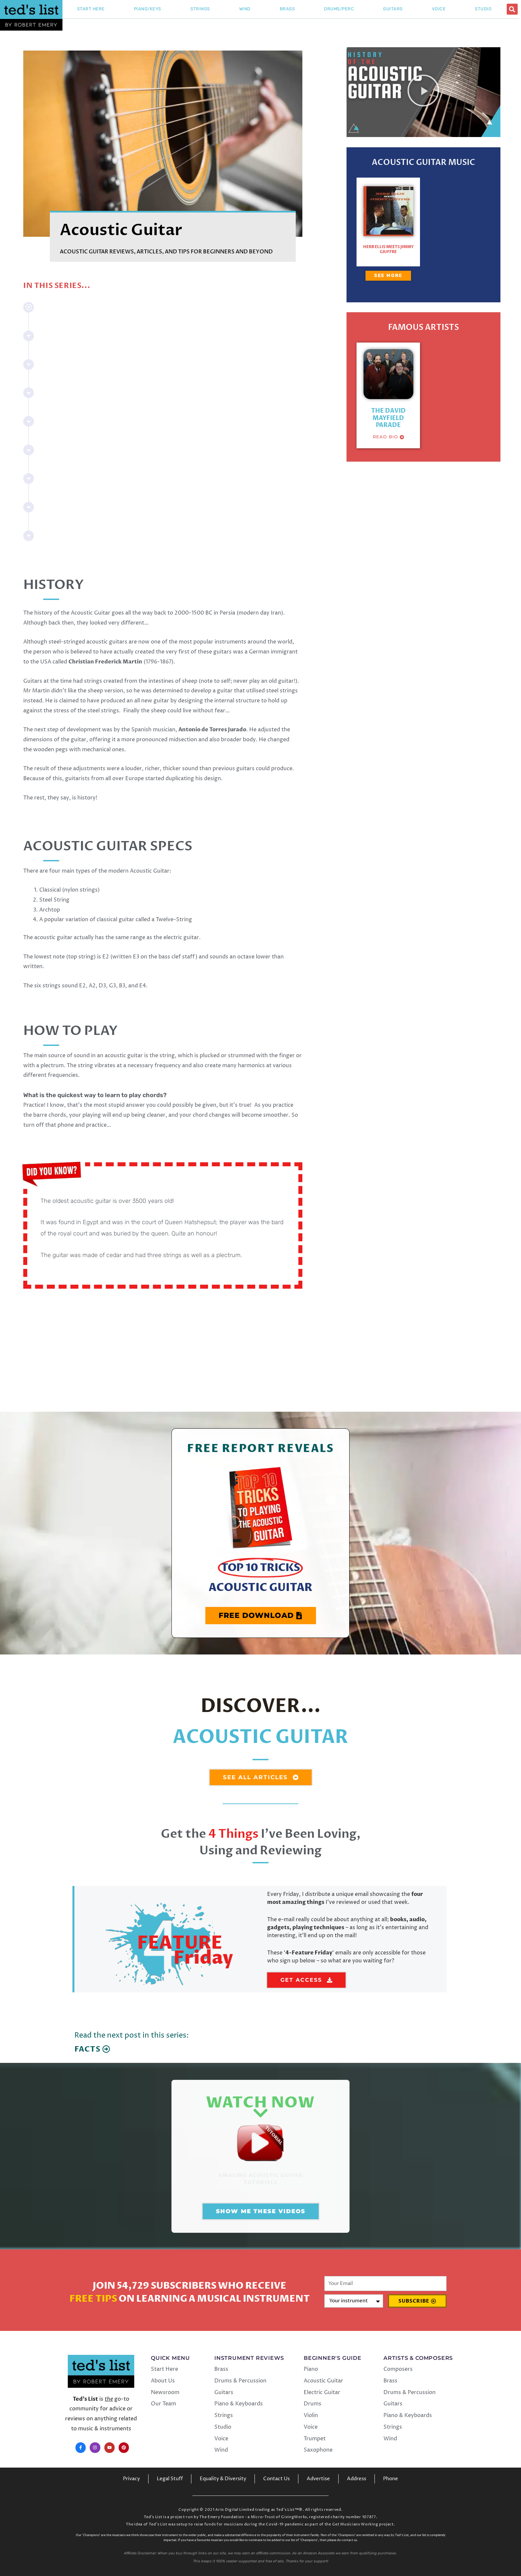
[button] (512, 9)
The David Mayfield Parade (388, 418)
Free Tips (93, 2299)
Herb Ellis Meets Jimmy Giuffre (388, 249)
